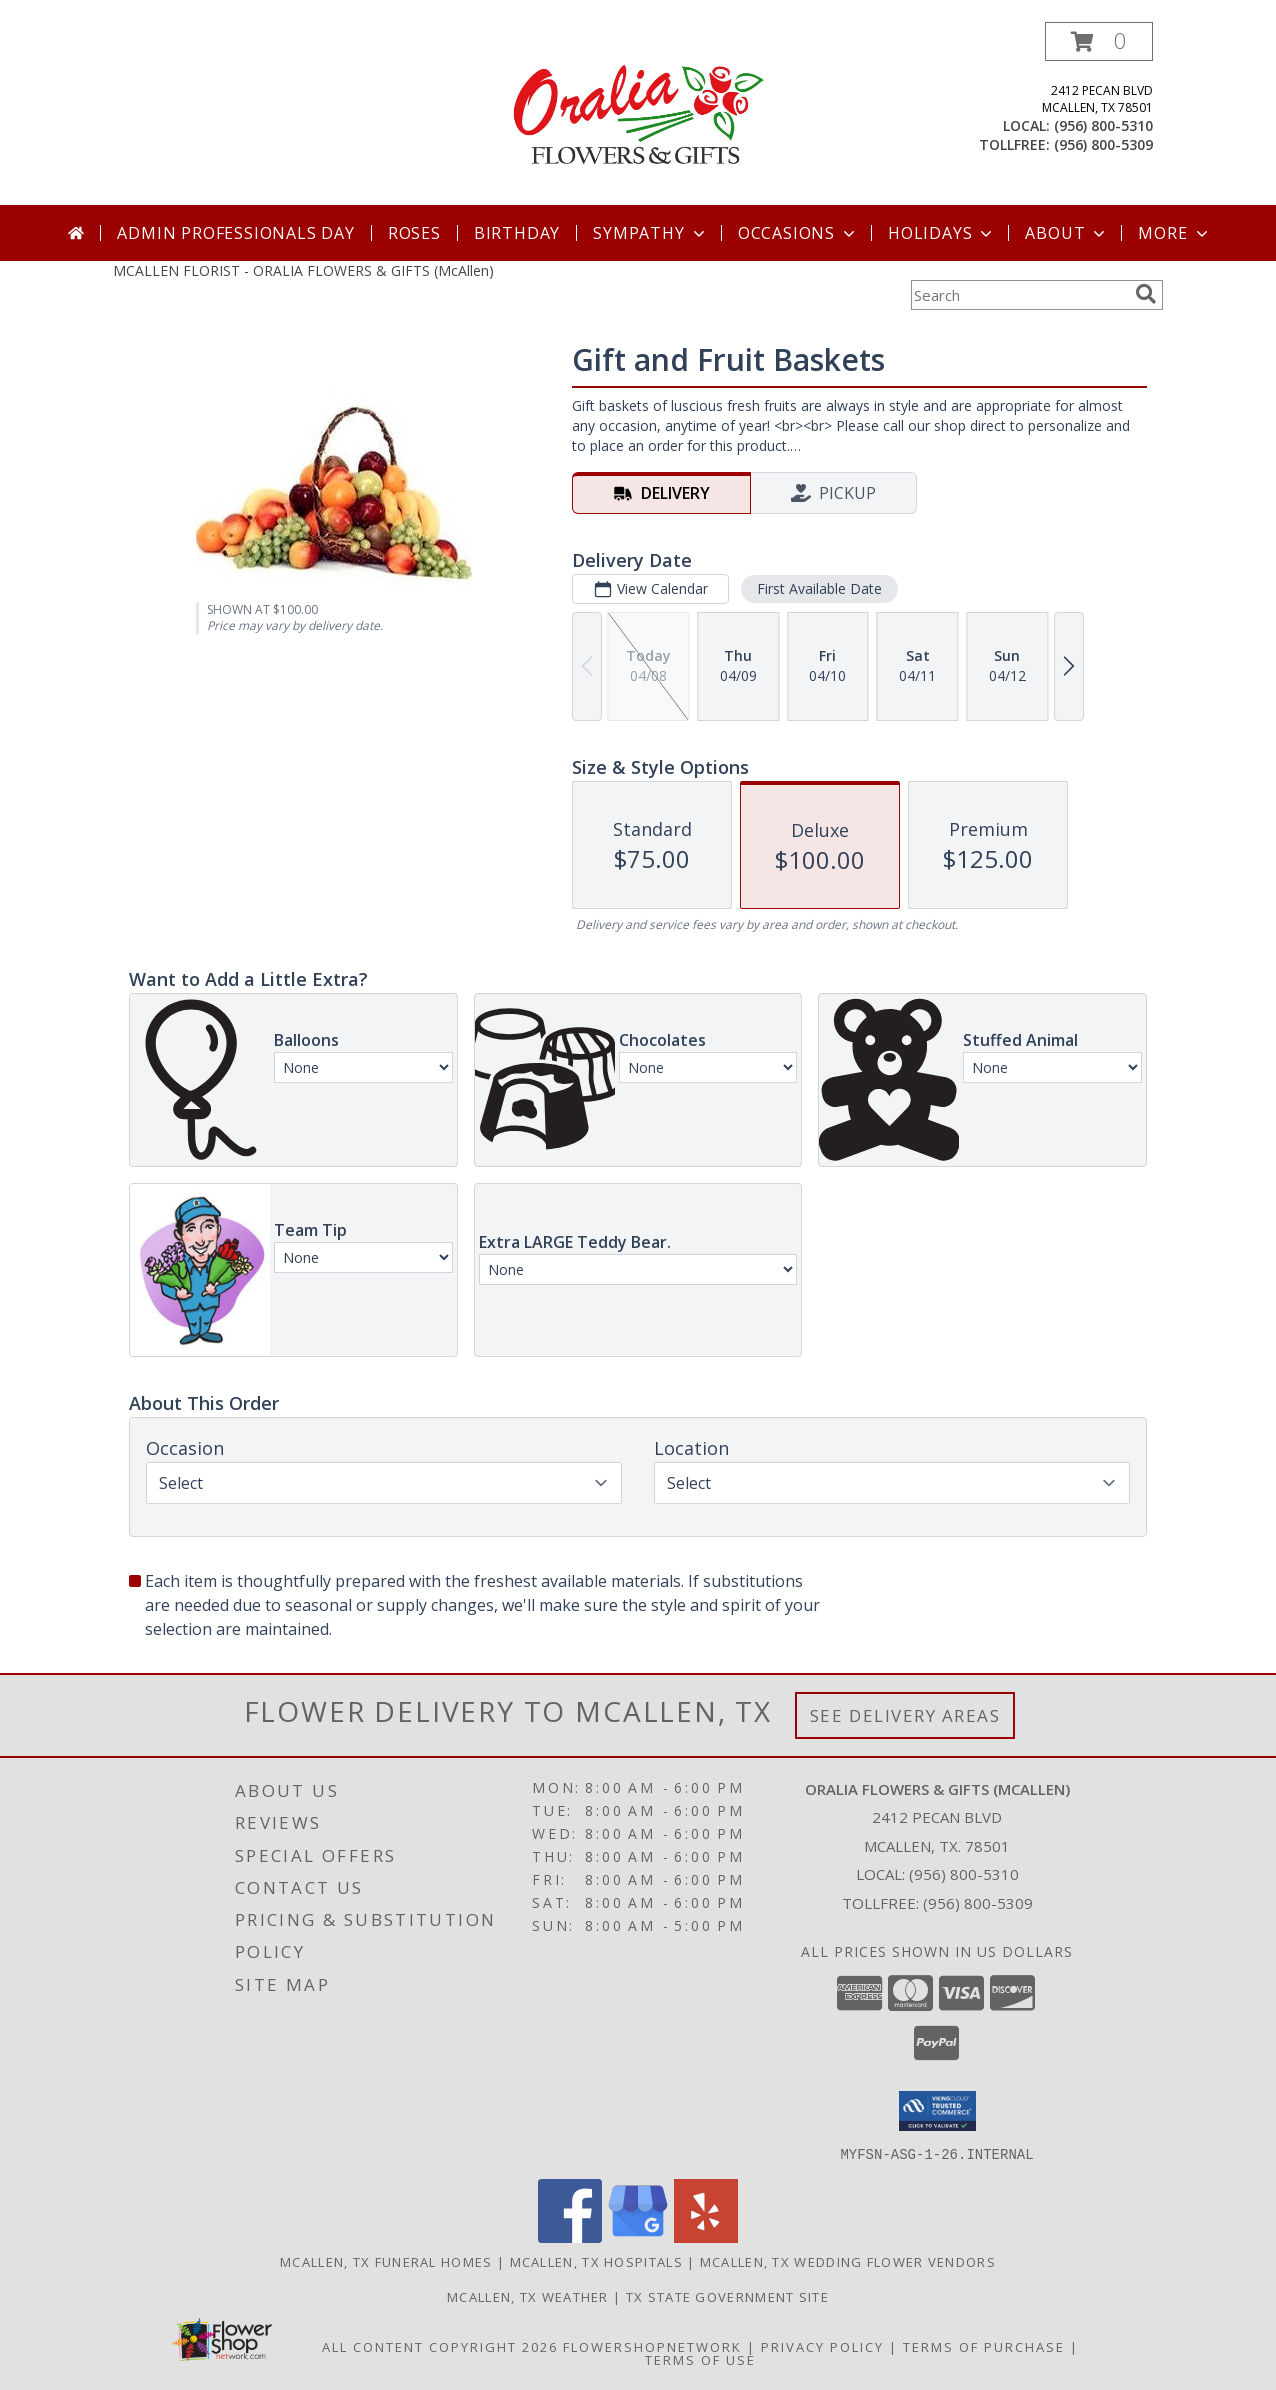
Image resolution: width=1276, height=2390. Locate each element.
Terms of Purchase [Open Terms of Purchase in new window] (984, 2346)
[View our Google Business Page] (638, 2236)
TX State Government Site (727, 2296)
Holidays (942, 233)
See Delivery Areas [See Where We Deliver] (905, 1715)
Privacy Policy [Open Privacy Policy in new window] (822, 2346)
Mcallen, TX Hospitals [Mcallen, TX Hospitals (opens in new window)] (596, 2261)
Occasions (798, 233)
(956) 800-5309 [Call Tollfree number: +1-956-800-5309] (978, 1903)
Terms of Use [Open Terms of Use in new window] (700, 2359)
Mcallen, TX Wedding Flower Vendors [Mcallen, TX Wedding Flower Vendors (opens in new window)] (848, 2261)
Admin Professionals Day (235, 233)
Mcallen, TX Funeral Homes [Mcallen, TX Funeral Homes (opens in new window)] (386, 2261)
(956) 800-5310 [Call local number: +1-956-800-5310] (1103, 125)
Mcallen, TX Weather (528, 2296)
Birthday (517, 233)
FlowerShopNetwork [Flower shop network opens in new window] (652, 2346)
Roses (414, 233)
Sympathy (650, 233)
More (1174, 233)
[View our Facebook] (570, 2236)
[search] (1146, 294)
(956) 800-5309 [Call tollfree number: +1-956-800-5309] (1103, 144)
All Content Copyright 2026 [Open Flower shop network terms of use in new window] (440, 2346)
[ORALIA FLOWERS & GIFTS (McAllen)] (638, 113)
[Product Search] (1019, 295)
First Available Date (819, 588)
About (1067, 233)
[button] (1099, 41)
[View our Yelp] (706, 2236)
